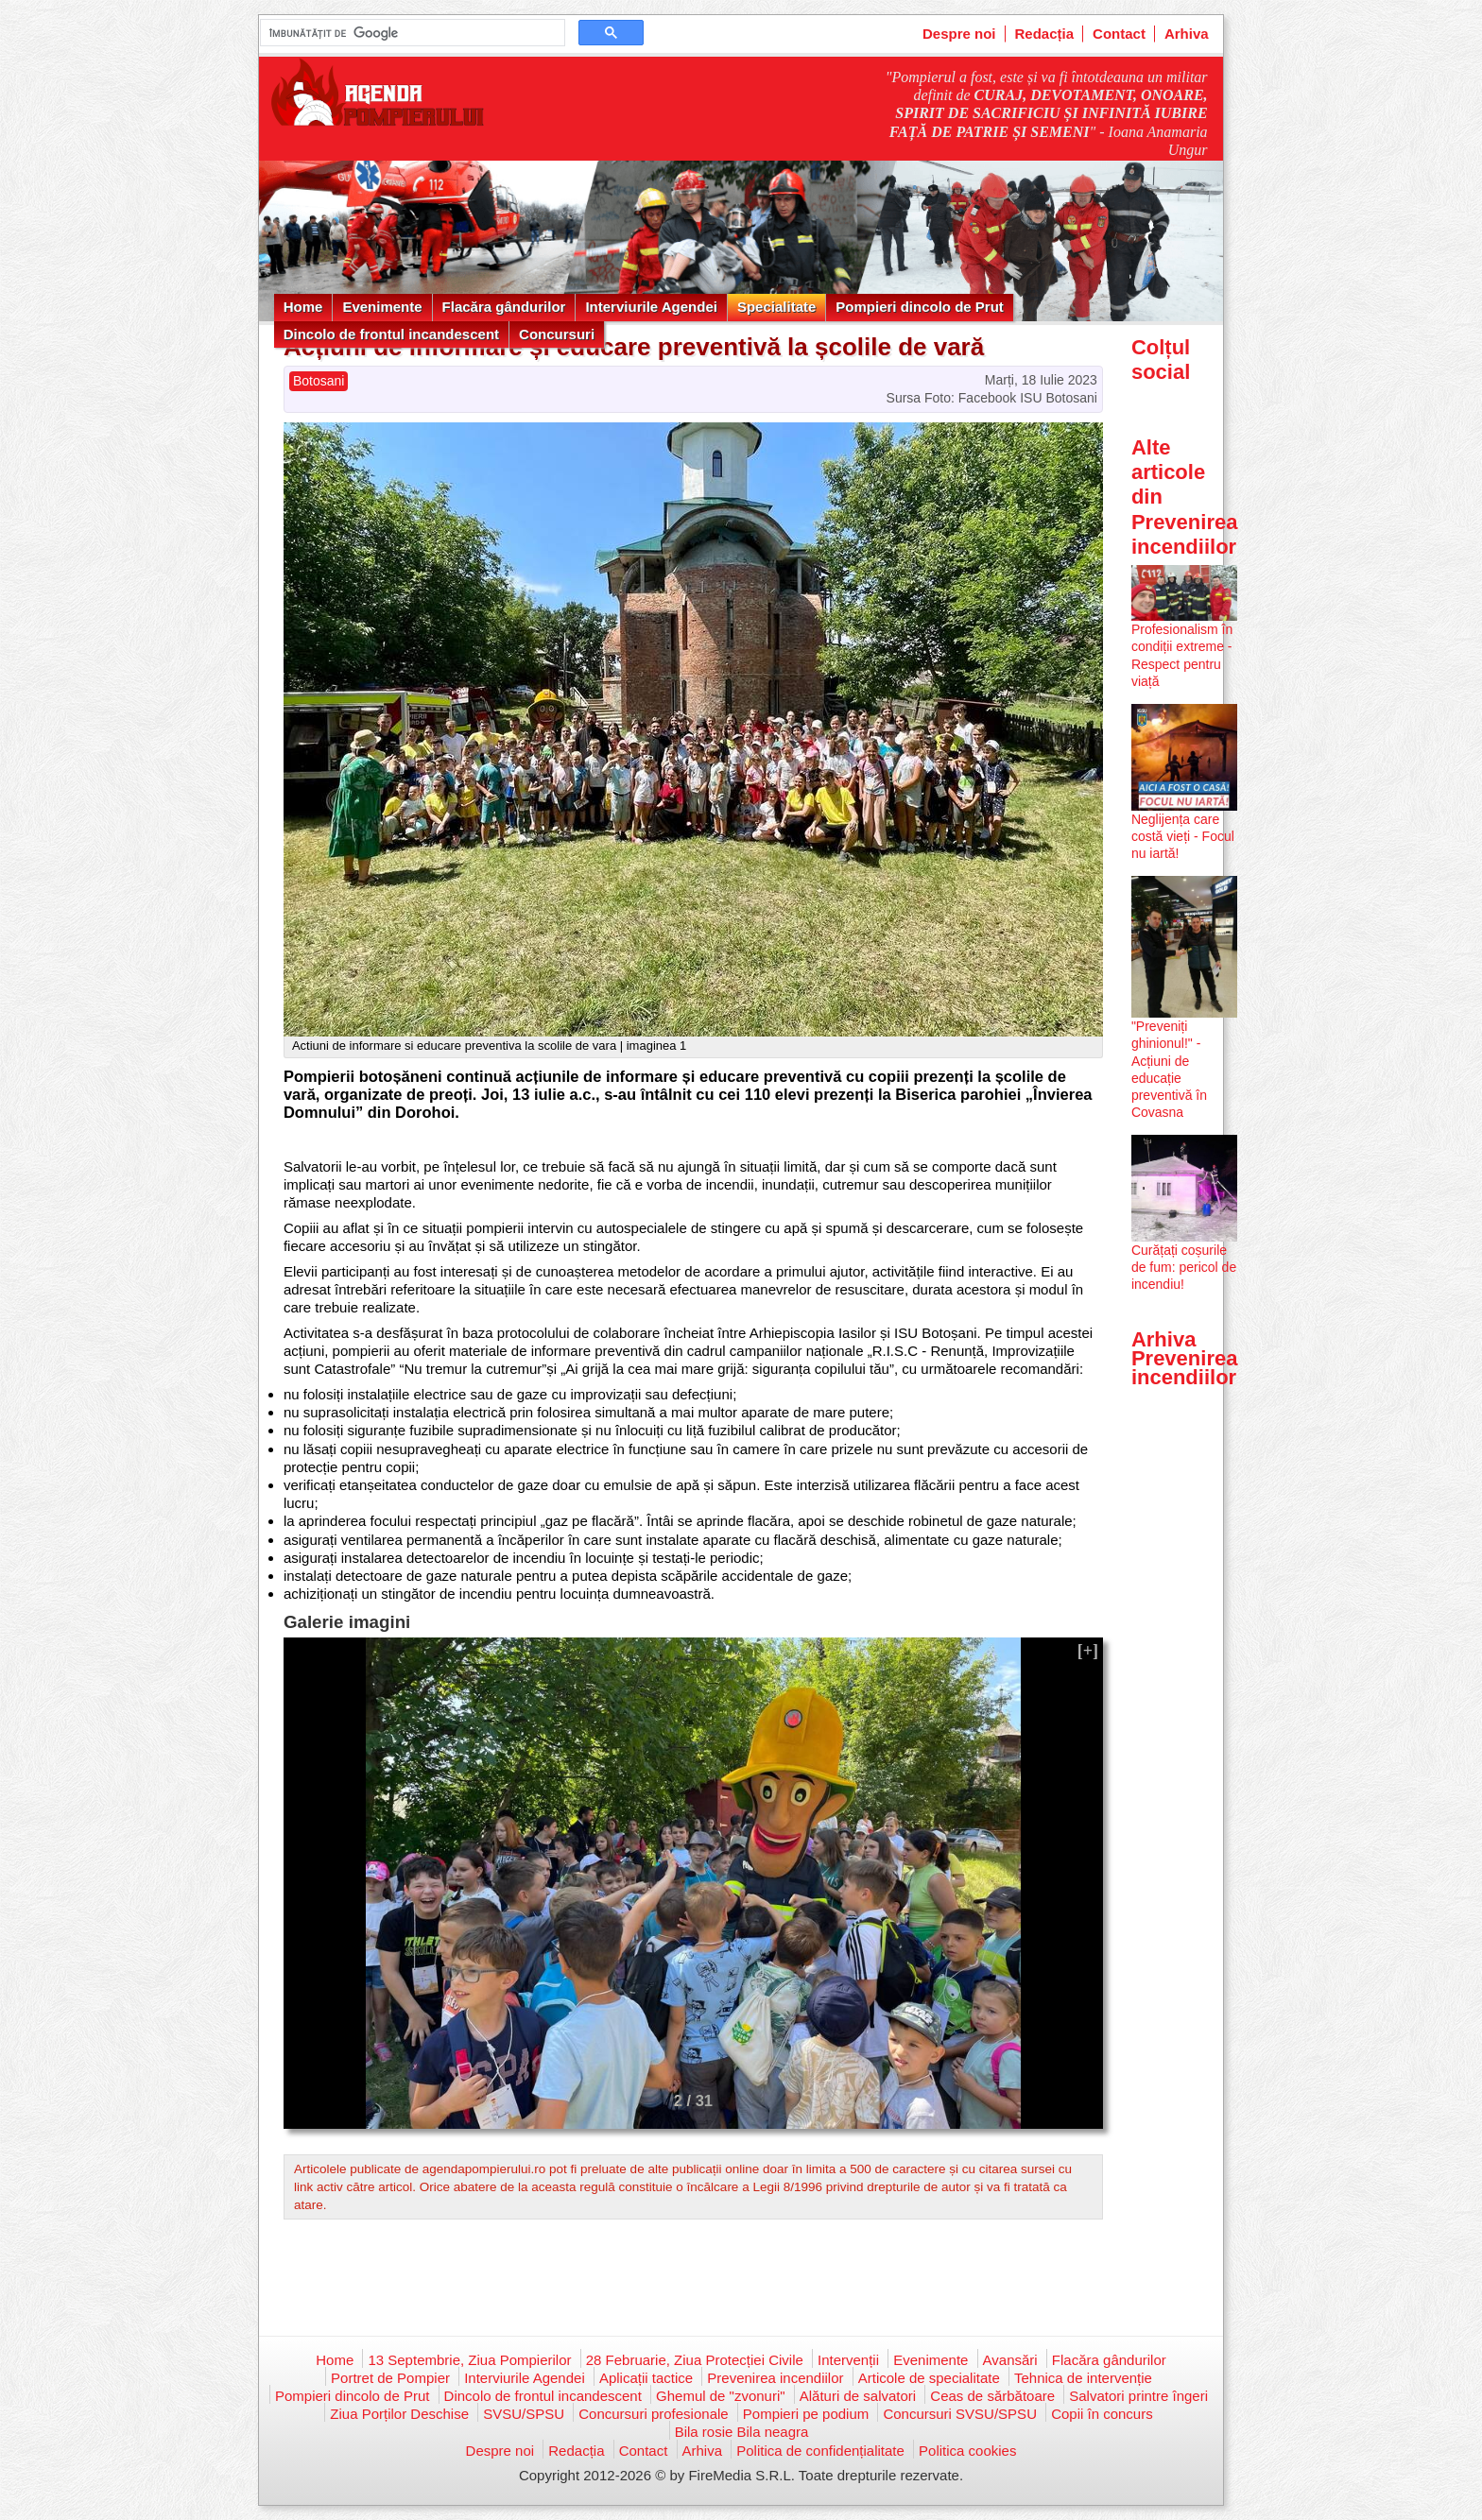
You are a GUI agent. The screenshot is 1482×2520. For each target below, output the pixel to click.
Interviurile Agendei (650, 307)
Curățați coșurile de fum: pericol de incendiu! (1183, 1267)
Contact (1119, 34)
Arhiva (1186, 34)
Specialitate (776, 307)
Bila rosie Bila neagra (742, 2432)
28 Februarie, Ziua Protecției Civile (694, 2360)
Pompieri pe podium (806, 2414)
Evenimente (382, 307)
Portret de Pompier (390, 2378)
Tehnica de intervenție (1083, 2378)
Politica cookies (967, 2451)
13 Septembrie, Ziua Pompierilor (469, 2360)
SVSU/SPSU (523, 2414)
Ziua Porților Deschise (399, 2414)
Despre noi (959, 34)
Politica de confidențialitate (820, 2451)
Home (303, 307)
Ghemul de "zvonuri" (720, 2396)
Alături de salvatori (858, 2396)
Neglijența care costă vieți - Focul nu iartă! (1182, 836)
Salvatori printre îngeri (1138, 2396)
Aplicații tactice (646, 2378)
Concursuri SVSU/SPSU (960, 2414)
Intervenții (848, 2360)
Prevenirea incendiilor (775, 2378)
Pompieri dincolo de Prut (920, 307)
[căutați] (410, 33)
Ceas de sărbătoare (992, 2396)
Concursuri (557, 334)
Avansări (1010, 2360)
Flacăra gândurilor (504, 307)
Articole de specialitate (929, 2378)
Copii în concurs (1102, 2414)
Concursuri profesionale (653, 2414)
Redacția (1045, 34)
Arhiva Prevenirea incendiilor (1184, 1358)
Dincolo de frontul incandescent (391, 334)
